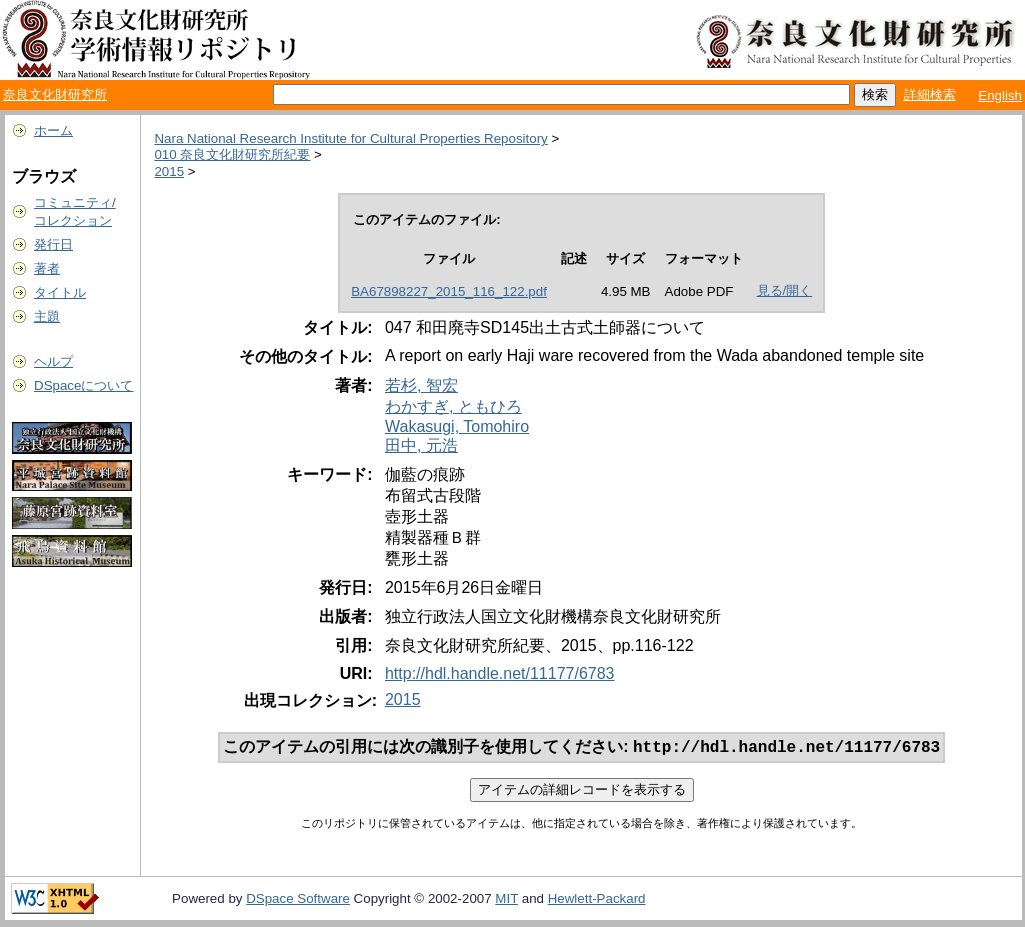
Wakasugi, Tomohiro (457, 426)
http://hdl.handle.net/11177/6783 (500, 673)
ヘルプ (53, 361)
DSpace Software (298, 900)
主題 (47, 316)
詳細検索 (930, 94)
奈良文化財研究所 (55, 94)
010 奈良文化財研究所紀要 (232, 154)
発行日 (53, 244)
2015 (169, 171)
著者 (47, 268)
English (1000, 95)
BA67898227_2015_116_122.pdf (449, 291)
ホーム (53, 130)
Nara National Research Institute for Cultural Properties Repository (350, 138)
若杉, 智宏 (421, 385)
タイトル (60, 292)
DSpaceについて (83, 385)
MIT (506, 900)
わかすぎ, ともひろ (453, 406)
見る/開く (785, 290)
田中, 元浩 (421, 445)
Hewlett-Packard (597, 900)
